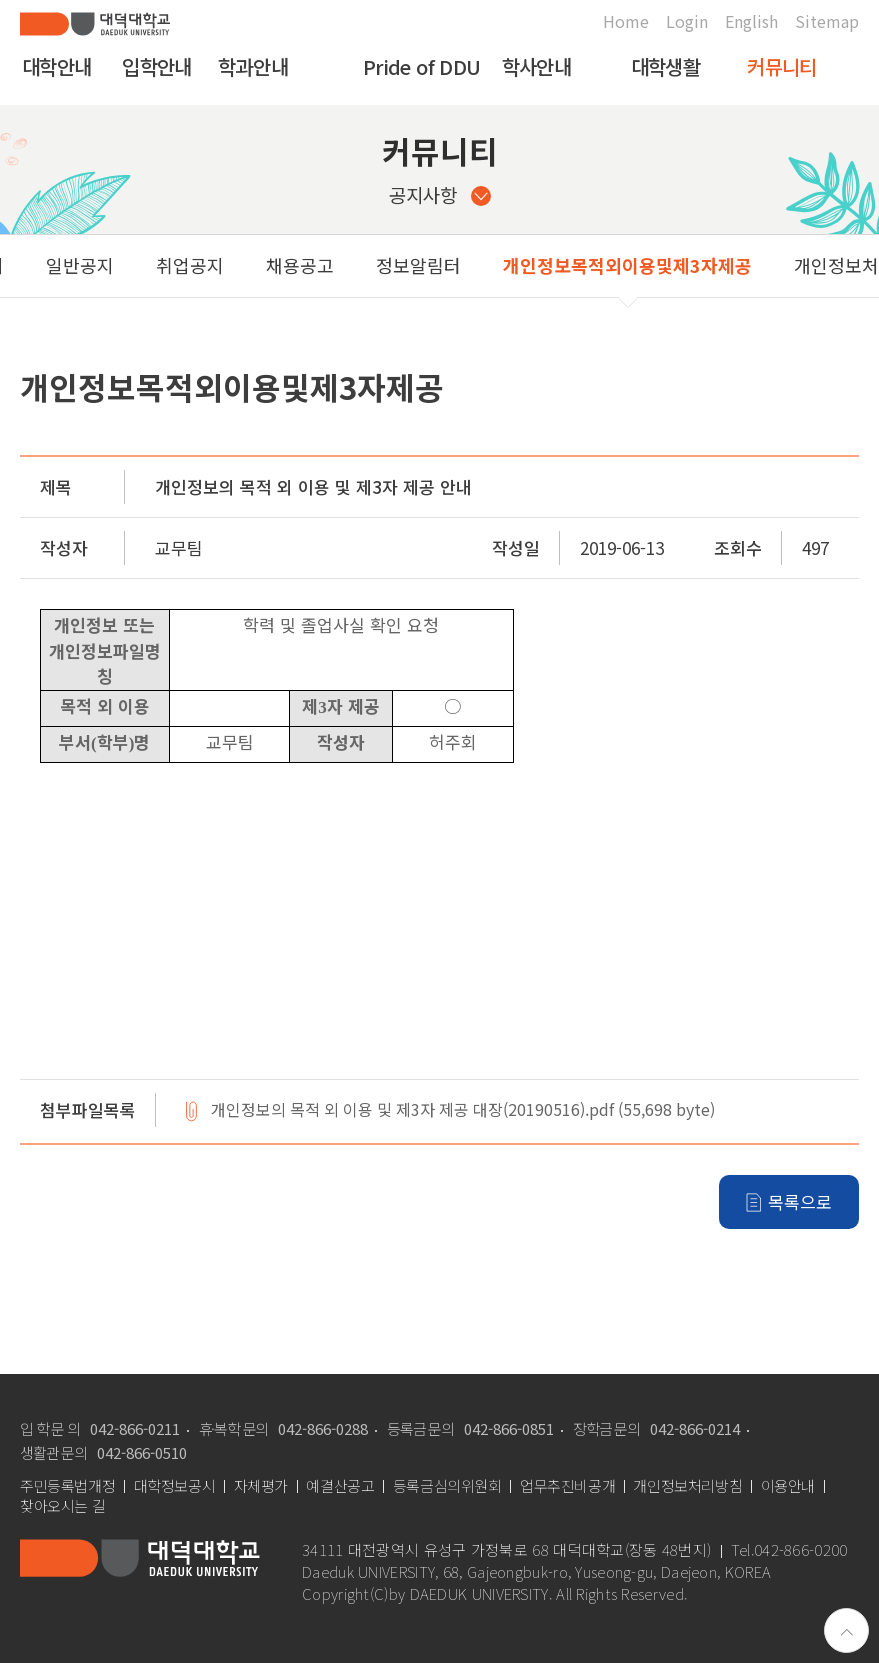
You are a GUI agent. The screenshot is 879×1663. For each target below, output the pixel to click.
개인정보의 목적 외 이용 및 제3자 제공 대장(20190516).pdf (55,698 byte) (463, 1110)
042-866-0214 (695, 1428)
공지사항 (440, 194)
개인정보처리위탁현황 (774, 265)
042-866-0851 (509, 1428)
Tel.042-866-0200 (789, 1550)
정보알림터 (313, 265)
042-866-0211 (135, 1428)
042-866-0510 (142, 1452)
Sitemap (827, 21)
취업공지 (85, 265)
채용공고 (195, 265)
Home (626, 21)
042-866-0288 (323, 1428)
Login (687, 21)
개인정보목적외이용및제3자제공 (522, 265)
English (751, 21)
